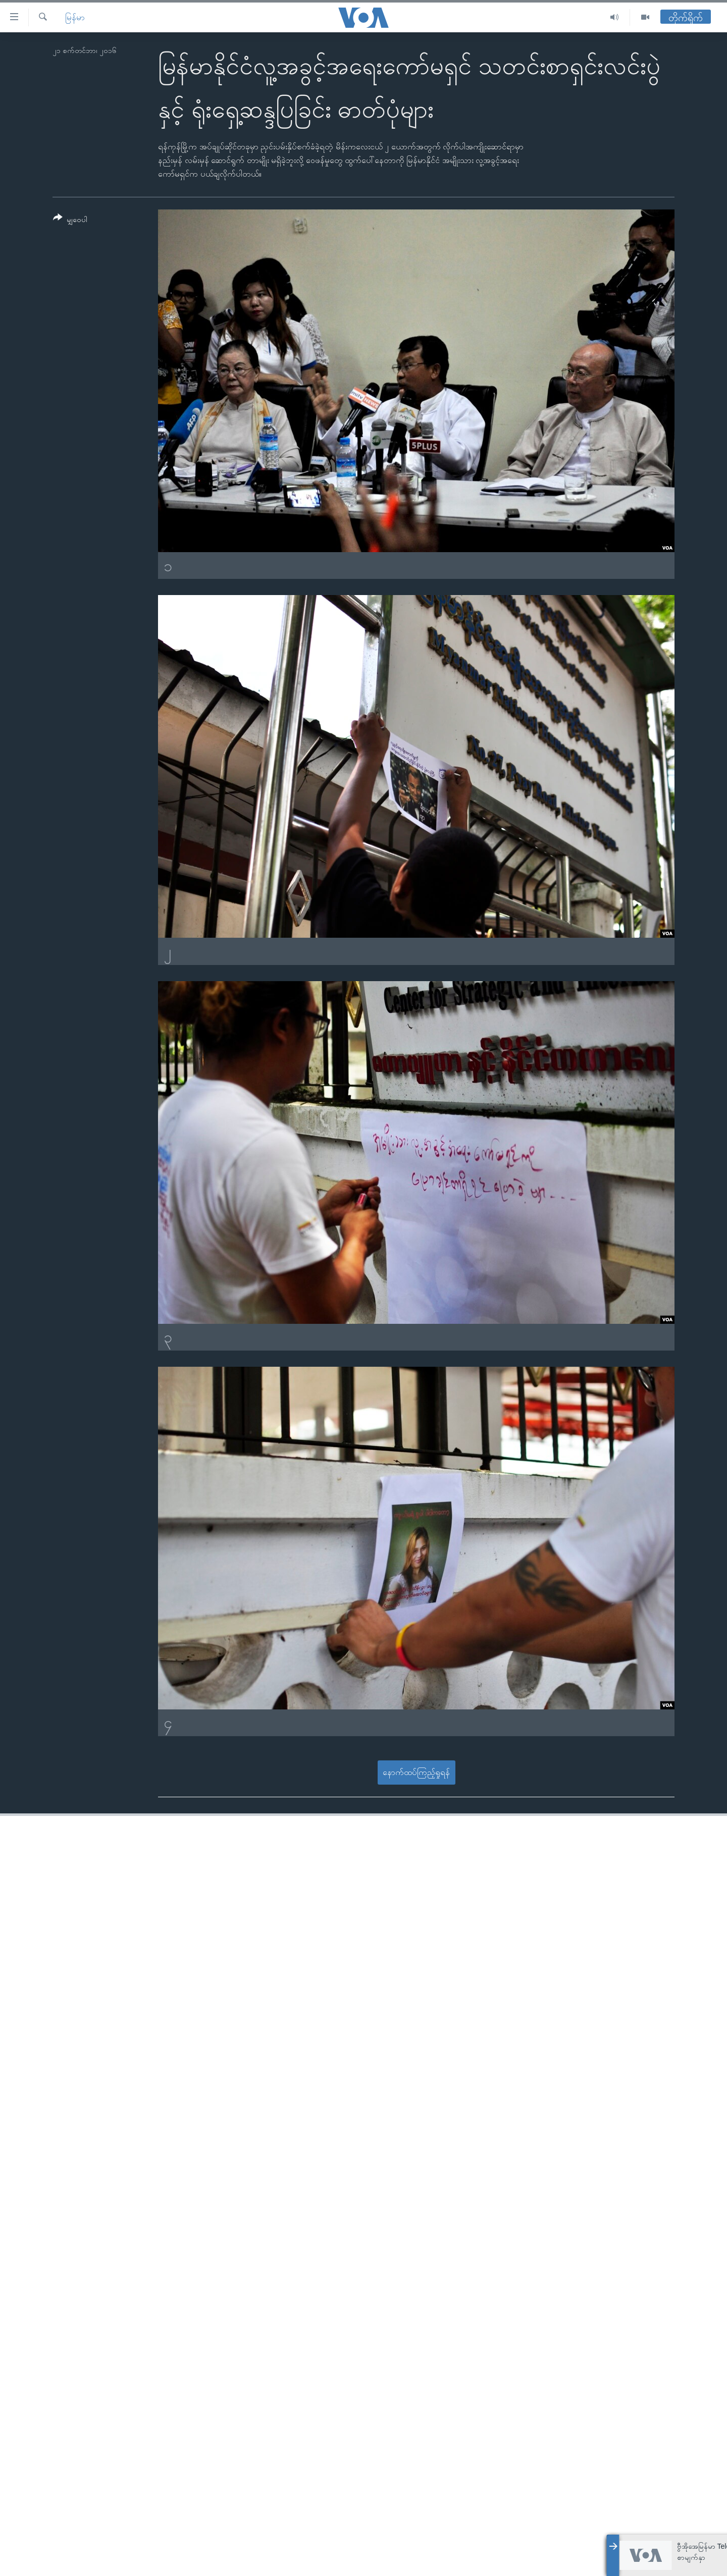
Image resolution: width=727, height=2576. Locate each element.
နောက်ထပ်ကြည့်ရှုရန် (416, 1772)
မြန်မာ (75, 17)
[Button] (70, 220)
